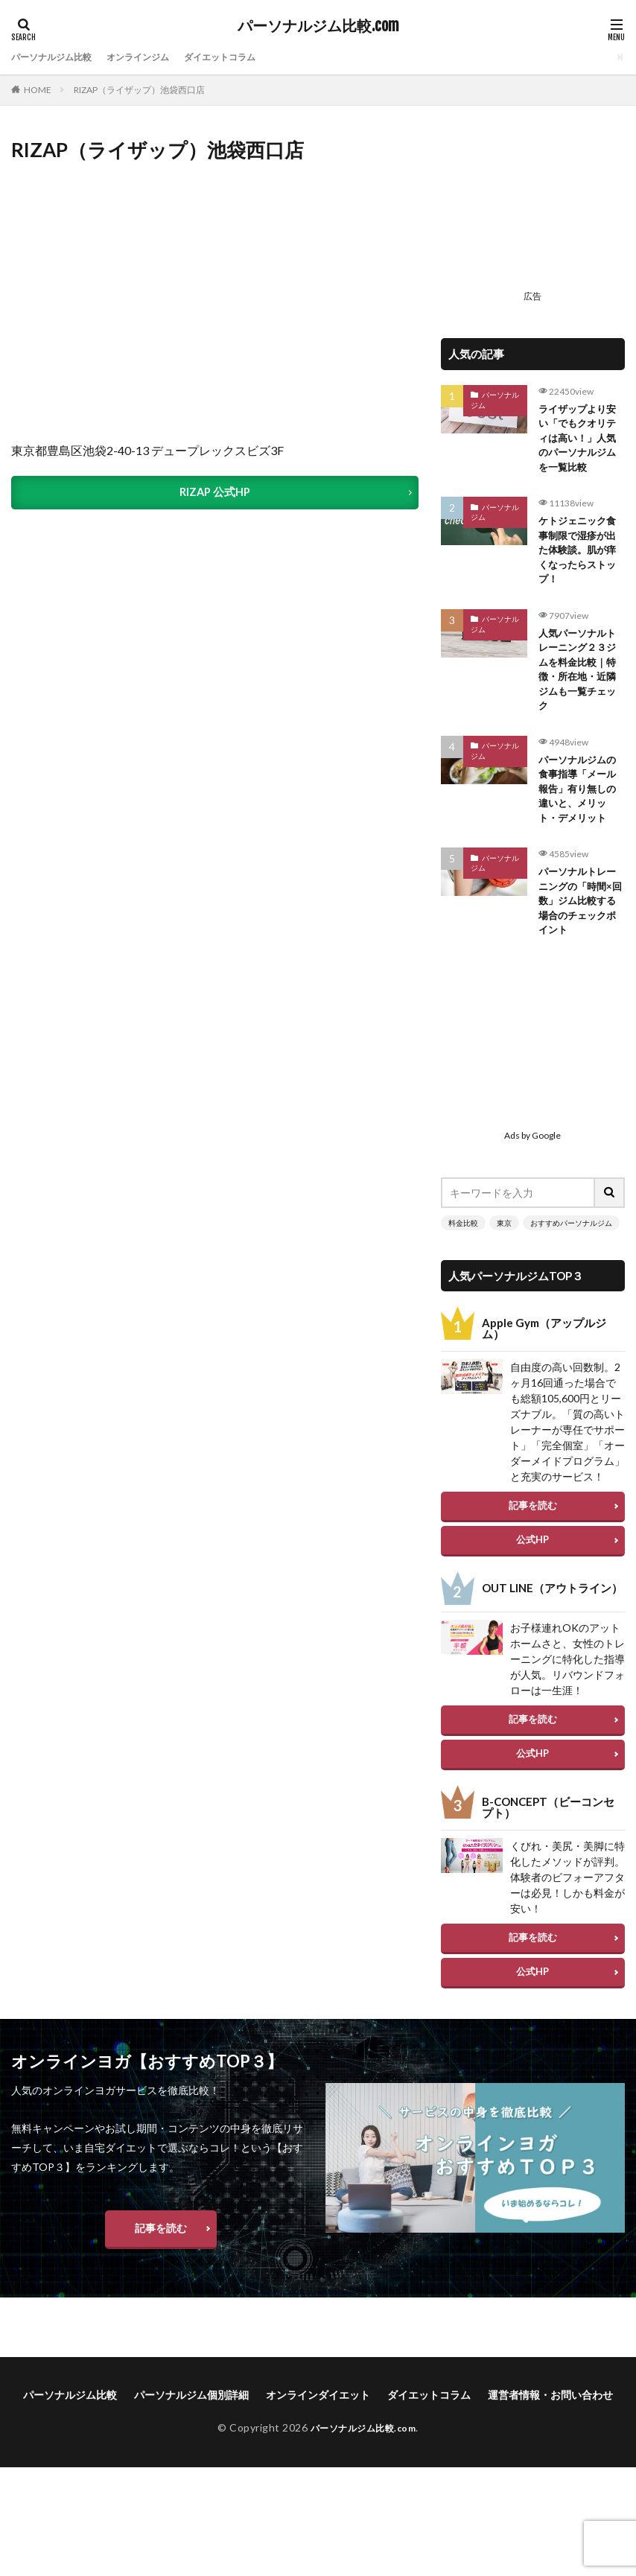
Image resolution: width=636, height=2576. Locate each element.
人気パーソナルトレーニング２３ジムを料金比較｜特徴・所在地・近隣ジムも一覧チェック (580, 684)
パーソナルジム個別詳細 (191, 2423)
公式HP (532, 1568)
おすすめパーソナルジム (571, 1251)
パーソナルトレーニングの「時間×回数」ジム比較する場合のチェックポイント (580, 927)
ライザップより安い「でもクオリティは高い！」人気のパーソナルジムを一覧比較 (580, 441)
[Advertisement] (533, 210)
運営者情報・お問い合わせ (550, 2423)
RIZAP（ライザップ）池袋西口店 (139, 89)
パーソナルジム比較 (58, 57)
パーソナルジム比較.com (318, 26)
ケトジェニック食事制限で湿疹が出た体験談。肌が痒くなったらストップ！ (580, 559)
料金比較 (463, 1251)
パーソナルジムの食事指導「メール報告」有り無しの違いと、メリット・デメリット (580, 809)
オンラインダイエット (318, 2423)
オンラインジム (156, 57)
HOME (37, 89)
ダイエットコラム (249, 57)
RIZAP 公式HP (215, 493)
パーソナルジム (495, 400)
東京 (504, 1251)
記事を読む (533, 1534)
